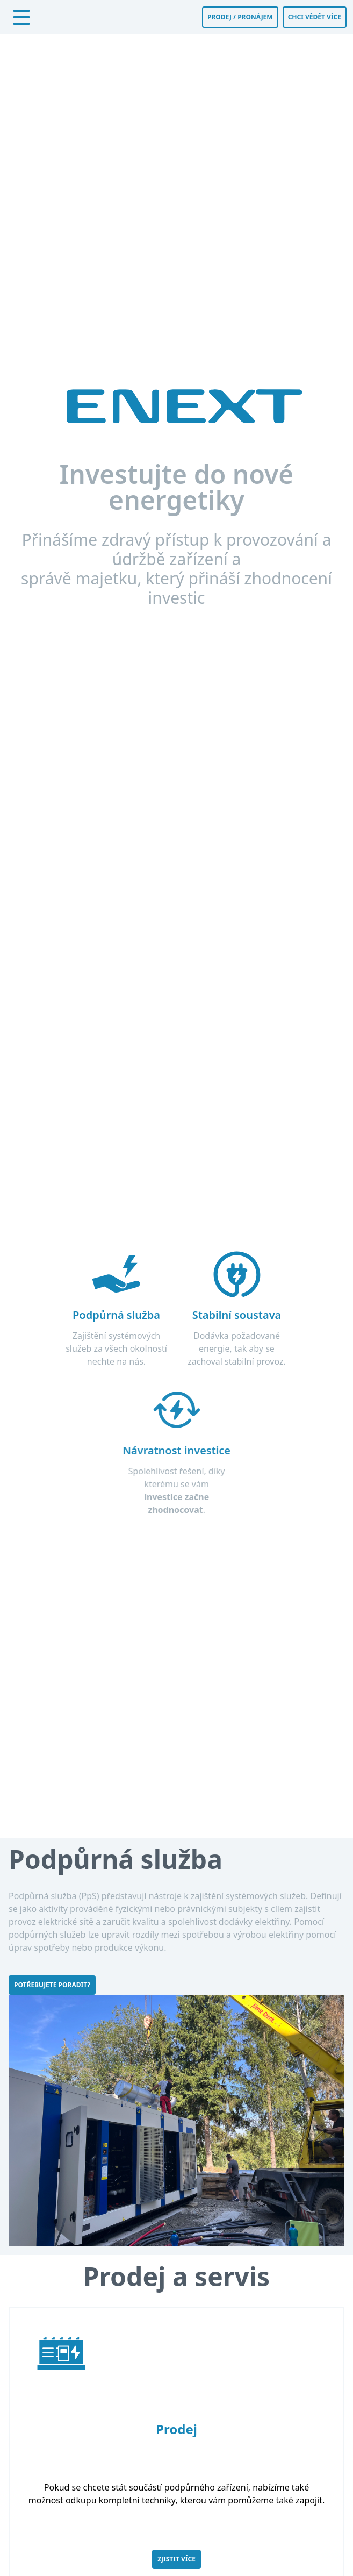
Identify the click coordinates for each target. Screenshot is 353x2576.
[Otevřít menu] (21, 17)
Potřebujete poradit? (52, 1984)
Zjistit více (176, 2559)
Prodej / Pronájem (240, 17)
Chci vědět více (314, 17)
